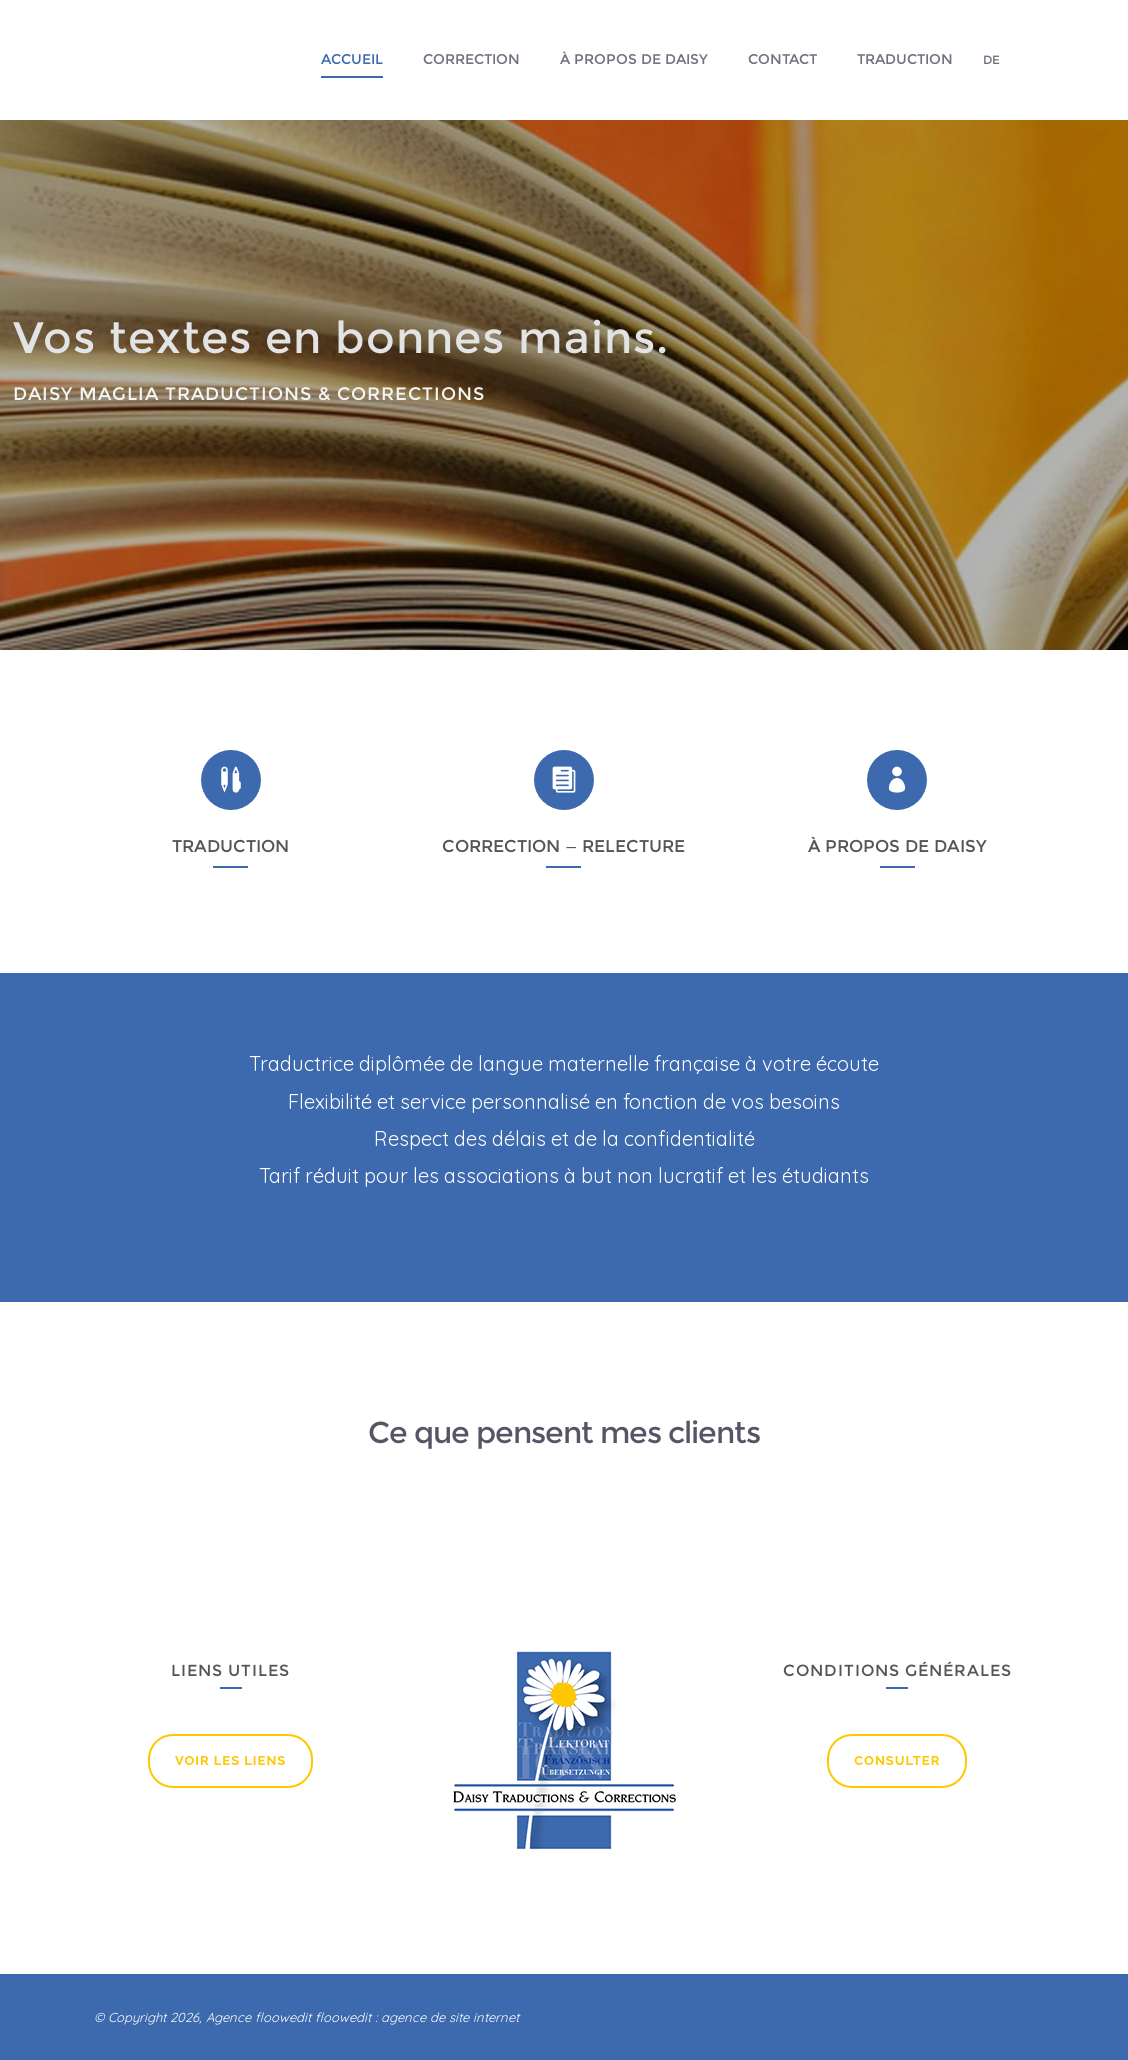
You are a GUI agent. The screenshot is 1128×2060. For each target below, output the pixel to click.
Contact (782, 59)
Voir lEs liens (230, 1760)
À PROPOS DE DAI (886, 846)
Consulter (897, 1760)
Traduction (905, 59)
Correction (471, 59)
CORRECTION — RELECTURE (563, 846)
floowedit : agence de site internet (417, 2017)
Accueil (352, 59)
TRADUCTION (230, 846)
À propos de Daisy (634, 59)
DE (991, 59)
